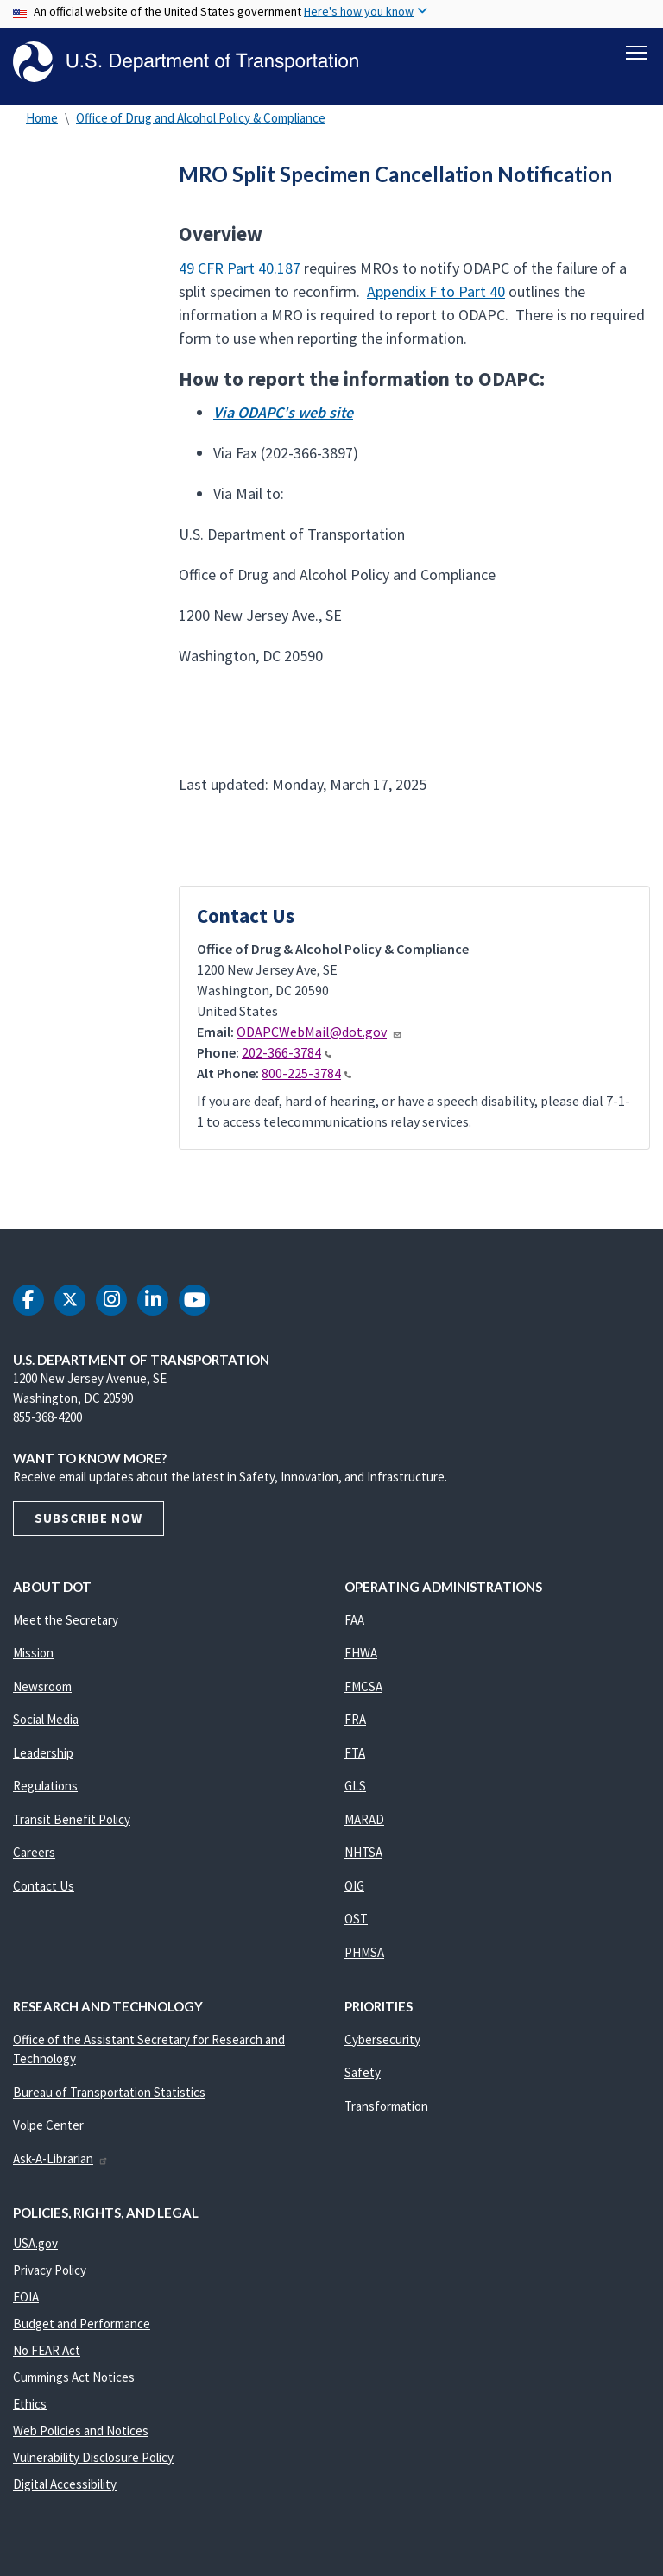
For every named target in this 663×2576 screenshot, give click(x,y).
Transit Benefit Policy (71, 1822)
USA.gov (35, 2246)
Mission (33, 1656)
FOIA (26, 2299)
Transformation (386, 2108)
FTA (354, 1755)
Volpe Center (48, 2128)
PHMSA (364, 1955)
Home (42, 120)
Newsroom (42, 1689)
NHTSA (363, 1855)
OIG (354, 1888)
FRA (355, 1722)
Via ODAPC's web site (283, 416)
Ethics (30, 2406)
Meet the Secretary (65, 1622)
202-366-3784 (287, 1055)
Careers (34, 1855)
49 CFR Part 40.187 (239, 271)
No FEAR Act (46, 2353)
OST (356, 1922)
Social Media (46, 1722)
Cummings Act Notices (74, 2379)
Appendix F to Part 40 (436, 294)
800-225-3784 (306, 1075)
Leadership (43, 1755)
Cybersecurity (382, 2042)
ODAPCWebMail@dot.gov (319, 1034)
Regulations (45, 1789)
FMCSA (363, 1689)
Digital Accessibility (65, 2486)
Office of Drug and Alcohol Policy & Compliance (200, 120)
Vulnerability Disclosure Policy (93, 2460)
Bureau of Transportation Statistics (109, 2095)
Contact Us (43, 1888)
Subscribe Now (88, 1520)
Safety (362, 2076)
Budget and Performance (81, 2326)
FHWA (360, 1656)
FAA (354, 1622)
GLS (355, 1789)
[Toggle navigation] (636, 52)
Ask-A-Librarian (61, 2161)
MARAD (364, 1822)
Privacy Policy (49, 2272)
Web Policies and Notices (80, 2433)
